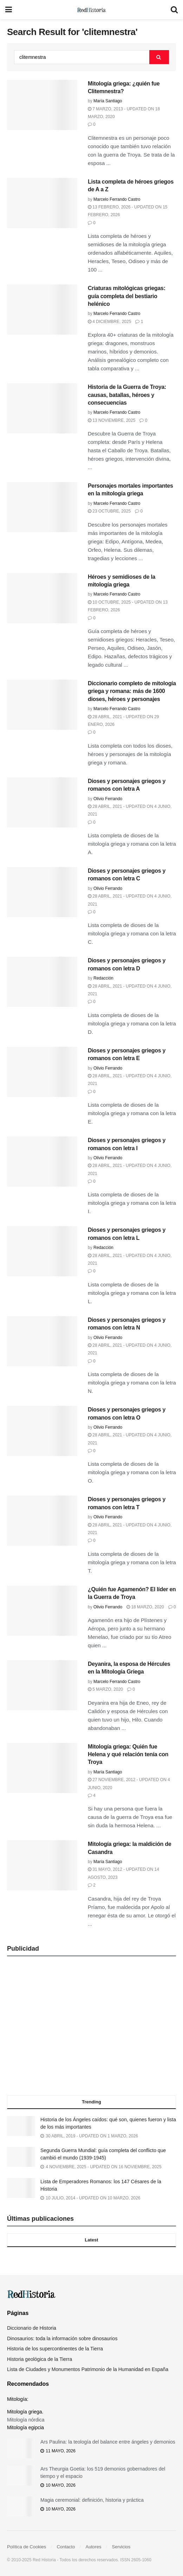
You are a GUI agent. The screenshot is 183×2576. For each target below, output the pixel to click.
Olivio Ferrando (107, 798)
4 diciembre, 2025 (109, 321)
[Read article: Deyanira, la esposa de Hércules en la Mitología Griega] (42, 1685)
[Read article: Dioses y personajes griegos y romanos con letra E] (42, 1072)
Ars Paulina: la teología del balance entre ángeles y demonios (107, 2442)
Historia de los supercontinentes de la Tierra (55, 2348)
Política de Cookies (26, 2546)
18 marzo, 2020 (145, 1607)
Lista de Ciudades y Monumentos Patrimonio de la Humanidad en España (87, 2369)
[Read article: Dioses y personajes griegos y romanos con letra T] (42, 1521)
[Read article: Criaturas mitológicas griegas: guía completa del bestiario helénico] (42, 309)
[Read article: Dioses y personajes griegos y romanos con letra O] (42, 1431)
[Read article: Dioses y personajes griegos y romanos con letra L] (42, 1251)
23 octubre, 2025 (109, 511)
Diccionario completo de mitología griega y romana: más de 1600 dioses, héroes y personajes (132, 691)
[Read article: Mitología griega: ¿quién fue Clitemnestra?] (42, 105)
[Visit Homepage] (91, 10)
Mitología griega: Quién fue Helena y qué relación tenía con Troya (128, 1754)
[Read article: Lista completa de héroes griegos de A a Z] (42, 203)
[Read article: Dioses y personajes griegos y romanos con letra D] (42, 982)
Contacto (66, 2546)
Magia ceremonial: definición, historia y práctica (92, 2500)
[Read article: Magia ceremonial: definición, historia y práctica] (21, 2506)
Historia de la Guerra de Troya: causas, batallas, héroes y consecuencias (127, 395)
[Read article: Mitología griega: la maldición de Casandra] (42, 1865)
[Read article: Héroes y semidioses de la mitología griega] (42, 598)
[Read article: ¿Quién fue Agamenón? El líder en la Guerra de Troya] (42, 1611)
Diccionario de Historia (31, 2328)
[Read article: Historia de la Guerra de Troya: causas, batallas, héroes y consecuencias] (42, 408)
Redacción (103, 978)
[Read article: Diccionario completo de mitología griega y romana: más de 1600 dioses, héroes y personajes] (42, 705)
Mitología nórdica (26, 2420)
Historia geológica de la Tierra (39, 2359)
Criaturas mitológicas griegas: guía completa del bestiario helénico (126, 296)
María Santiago (107, 100)
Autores (94, 2546)
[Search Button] (174, 9)
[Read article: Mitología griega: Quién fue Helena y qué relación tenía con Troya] (42, 1768)
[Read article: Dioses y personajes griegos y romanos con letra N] (42, 1341)
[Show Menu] (8, 9)
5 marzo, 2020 (105, 1689)
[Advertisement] (91, 2028)
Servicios (121, 2546)
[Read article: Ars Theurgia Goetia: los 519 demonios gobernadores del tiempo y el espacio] (21, 2475)
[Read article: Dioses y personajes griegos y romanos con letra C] (42, 892)
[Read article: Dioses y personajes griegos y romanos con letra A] (42, 802)
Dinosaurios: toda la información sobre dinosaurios (62, 2338)
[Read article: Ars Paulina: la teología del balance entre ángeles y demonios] (21, 2448)
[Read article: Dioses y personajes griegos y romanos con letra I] (42, 1161)
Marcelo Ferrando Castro (116, 199)
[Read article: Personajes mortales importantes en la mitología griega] (42, 507)
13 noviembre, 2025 (111, 420)
